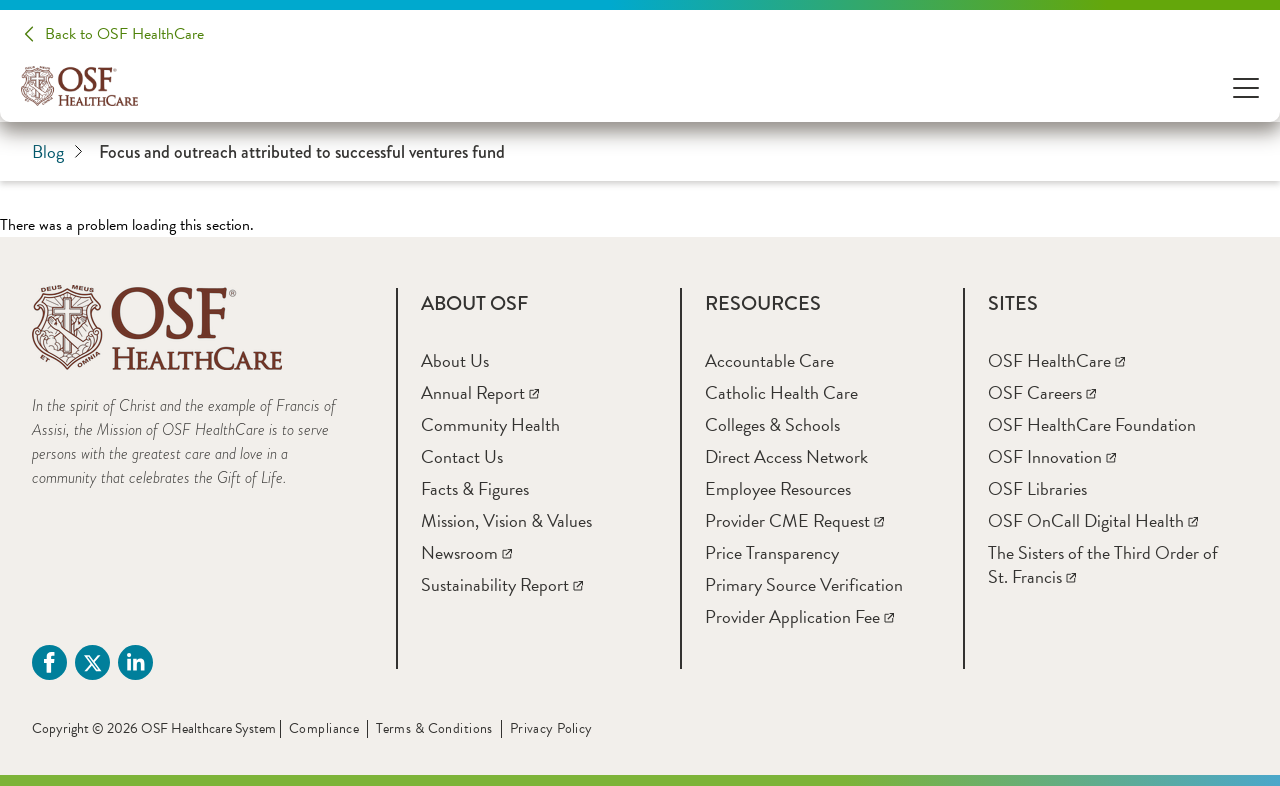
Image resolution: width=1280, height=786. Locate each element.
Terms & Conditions (434, 728)
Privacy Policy (551, 728)
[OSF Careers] (1042, 392)
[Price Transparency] (772, 552)
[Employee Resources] (778, 488)
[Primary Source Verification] (804, 584)
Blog (57, 152)
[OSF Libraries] (1037, 488)
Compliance (324, 728)
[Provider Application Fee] (799, 616)
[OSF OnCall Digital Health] (1093, 520)
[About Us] (455, 360)
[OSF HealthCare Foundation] (1092, 424)
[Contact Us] (462, 456)
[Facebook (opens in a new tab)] (49, 662)
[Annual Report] (480, 392)
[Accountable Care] (769, 360)
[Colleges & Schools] (772, 424)
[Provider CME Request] (794, 520)
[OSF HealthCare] (1056, 360)
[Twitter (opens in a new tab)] (92, 662)
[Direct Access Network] (786, 456)
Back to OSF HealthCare (124, 34)
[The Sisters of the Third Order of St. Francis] (1103, 564)
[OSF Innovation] (1052, 456)
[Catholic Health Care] (781, 392)
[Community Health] (490, 424)
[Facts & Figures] (475, 488)
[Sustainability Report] (502, 584)
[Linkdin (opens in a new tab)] (135, 662)
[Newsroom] (466, 552)
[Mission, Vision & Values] (506, 520)
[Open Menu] (1246, 86)
